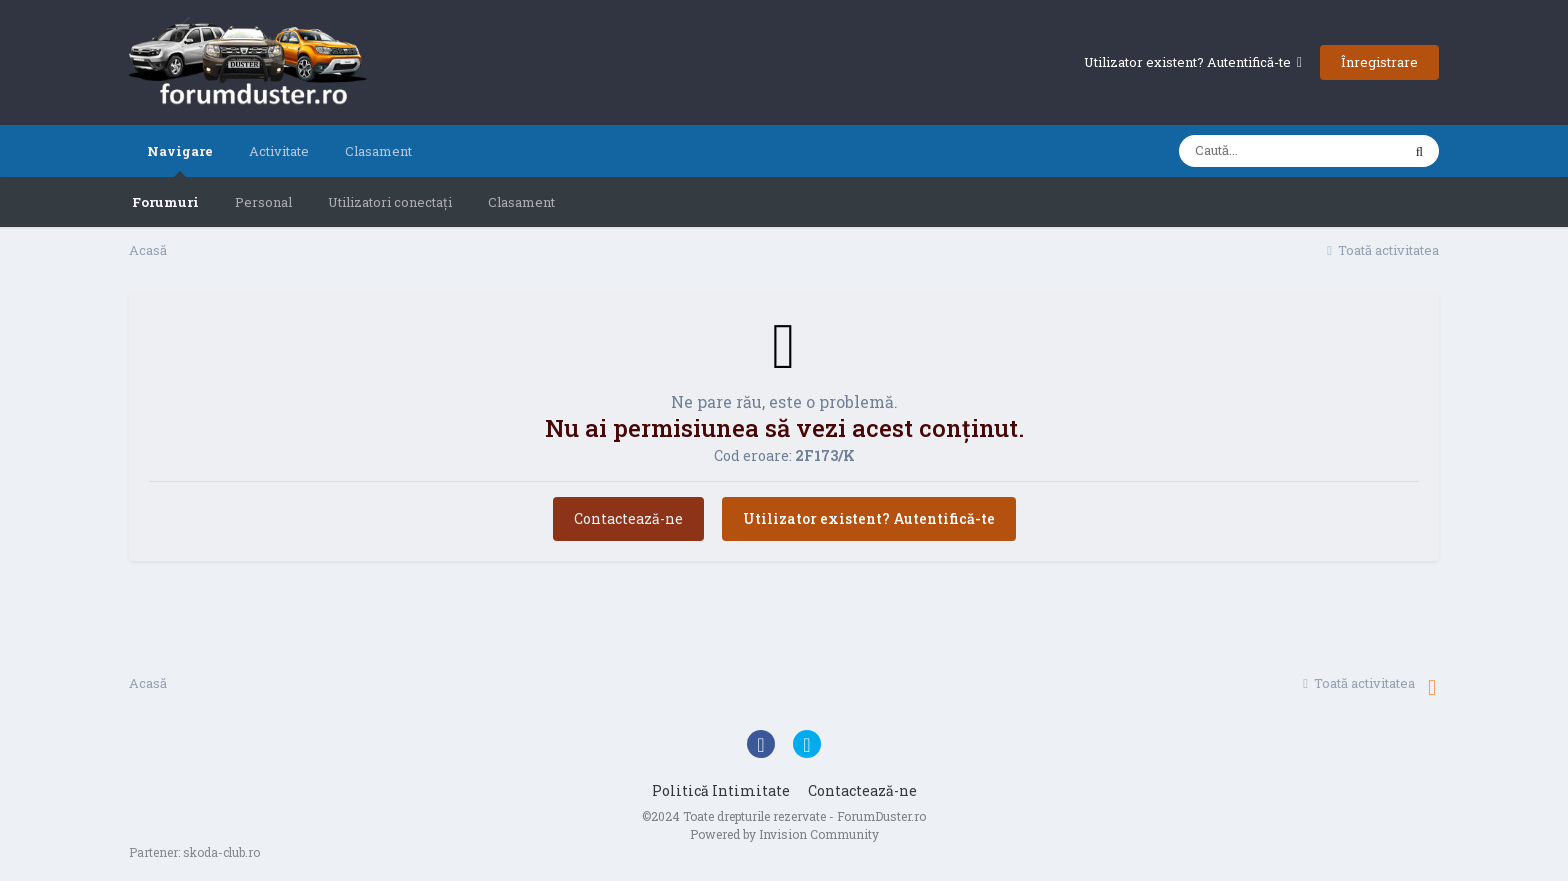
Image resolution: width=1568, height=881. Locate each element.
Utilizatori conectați (390, 202)
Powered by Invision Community (784, 834)
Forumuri (165, 202)
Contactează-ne (628, 518)
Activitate (279, 151)
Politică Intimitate (721, 790)
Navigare (180, 159)
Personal (263, 202)
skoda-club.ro (221, 852)
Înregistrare (1379, 62)
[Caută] (1289, 151)
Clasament (521, 202)
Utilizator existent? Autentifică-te (1193, 62)
